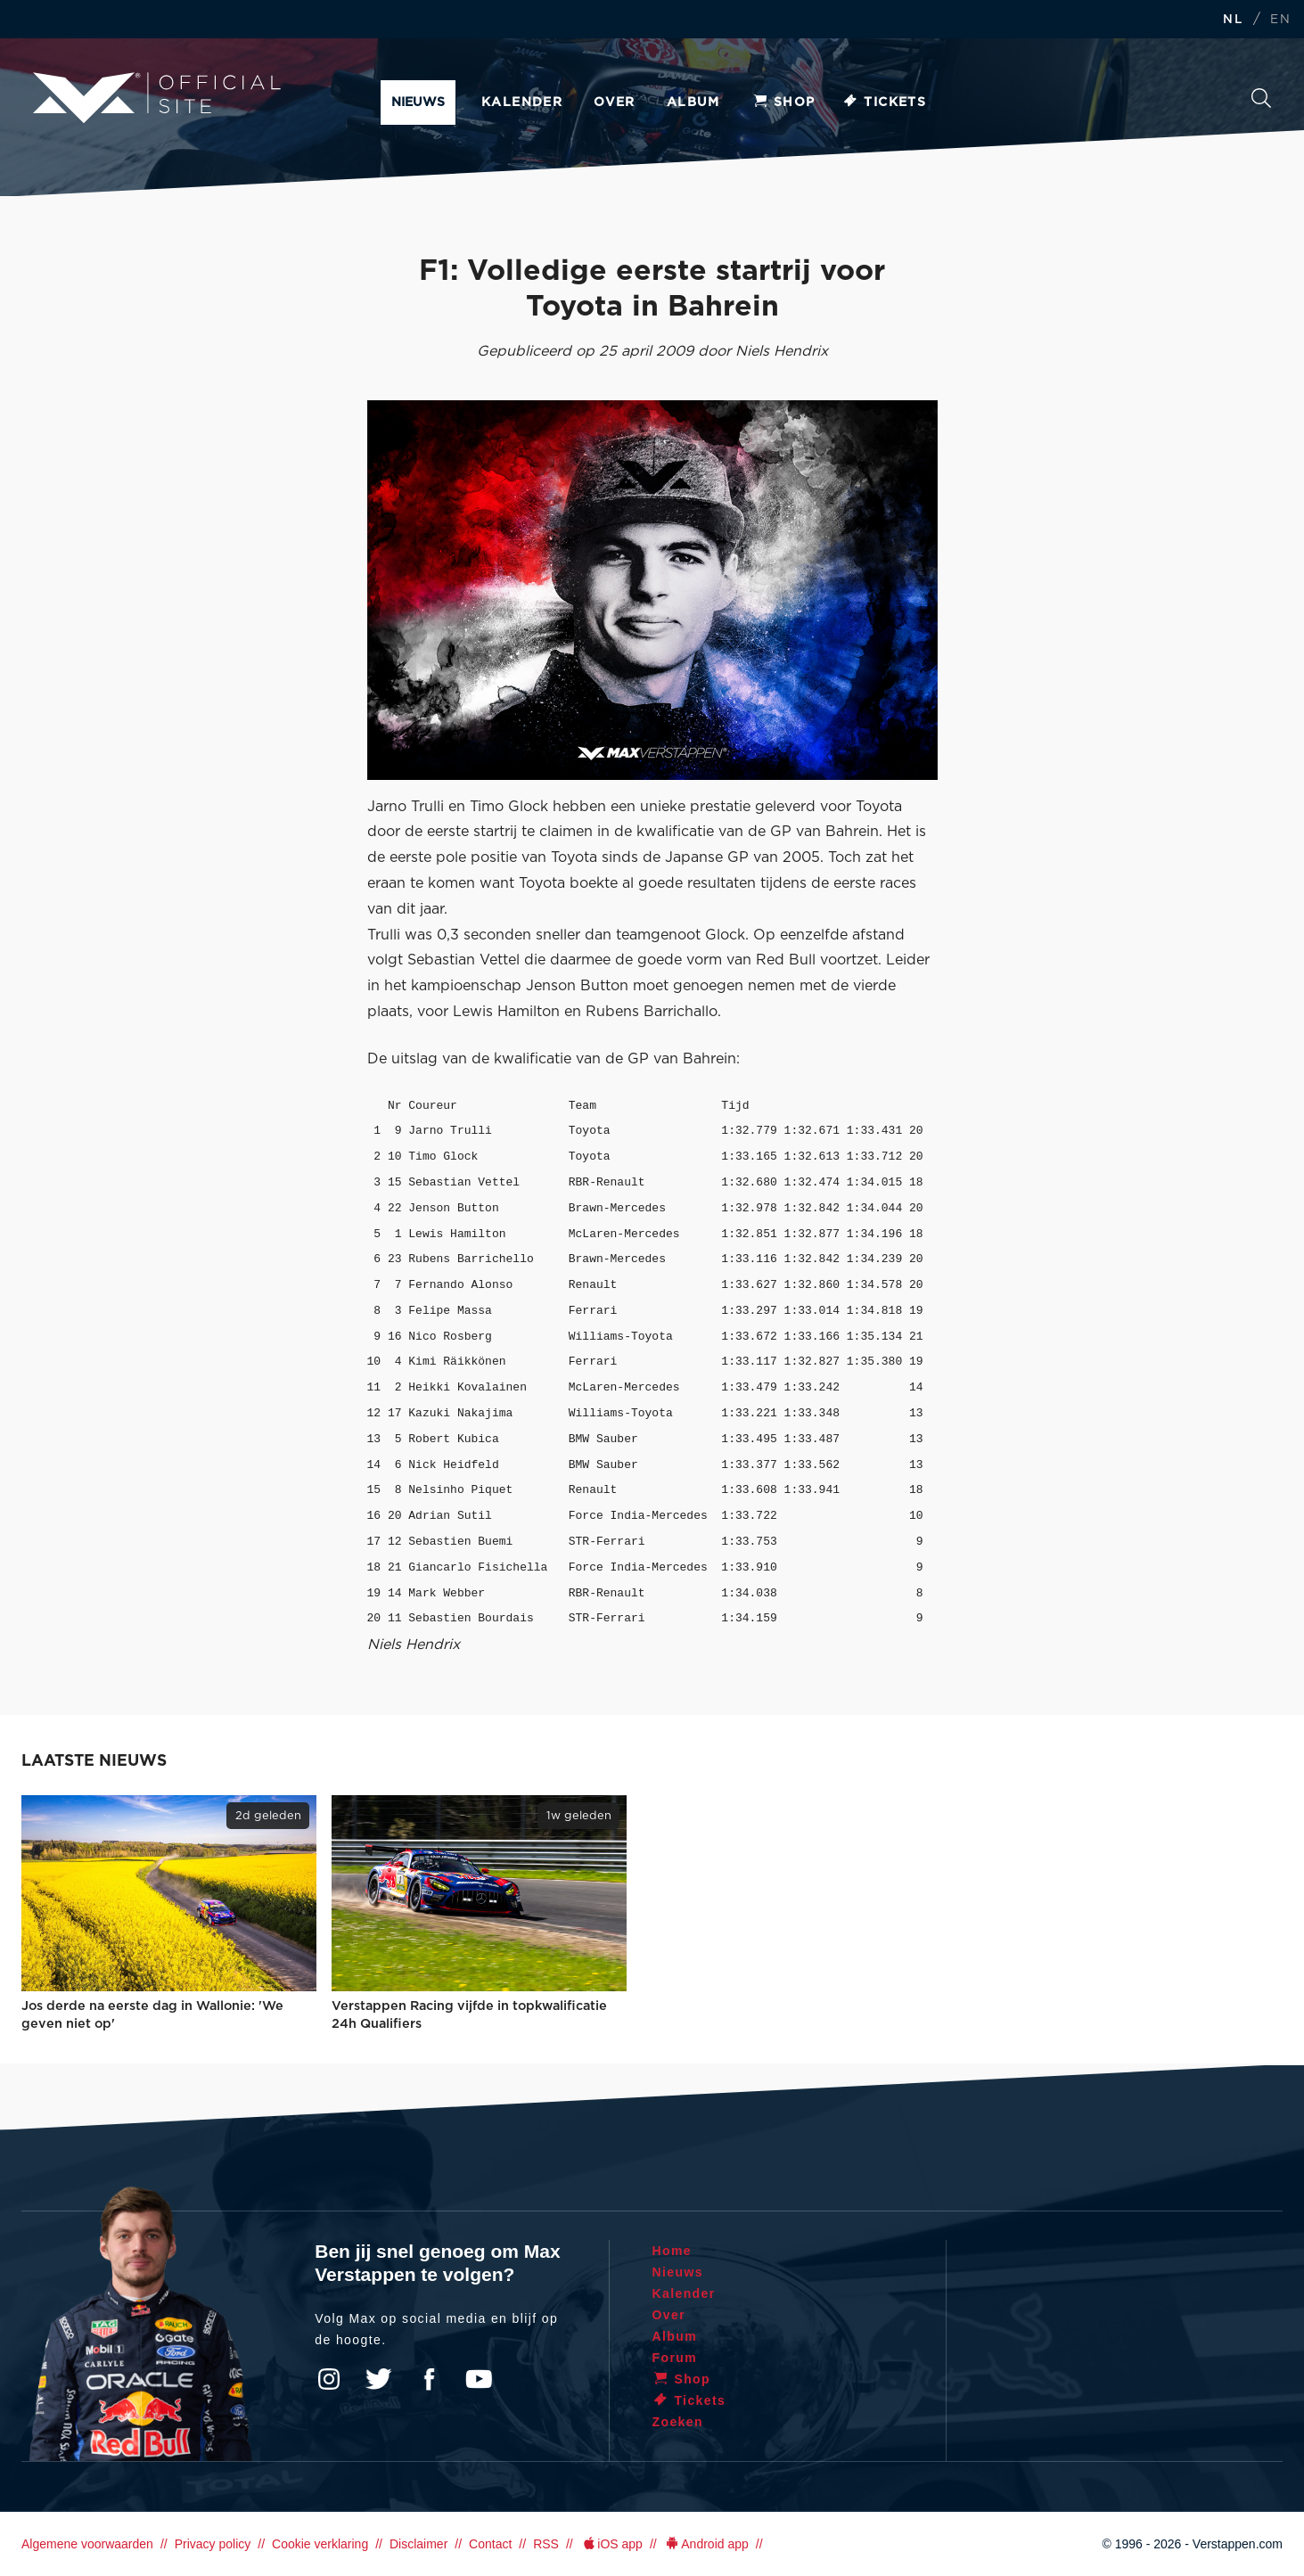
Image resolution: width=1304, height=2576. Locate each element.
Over (615, 102)
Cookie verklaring (320, 2544)
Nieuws (418, 102)
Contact (490, 2544)
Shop (783, 102)
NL (1232, 20)
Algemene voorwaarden (87, 2544)
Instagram (329, 2379)
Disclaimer (418, 2544)
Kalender (521, 102)
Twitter (379, 2379)
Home (672, 2251)
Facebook (428, 2379)
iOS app (611, 2544)
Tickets (883, 102)
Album (693, 102)
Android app (706, 2544)
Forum (675, 2357)
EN (1280, 20)
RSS (546, 2544)
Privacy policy (213, 2544)
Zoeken (1261, 98)
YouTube (478, 2379)
